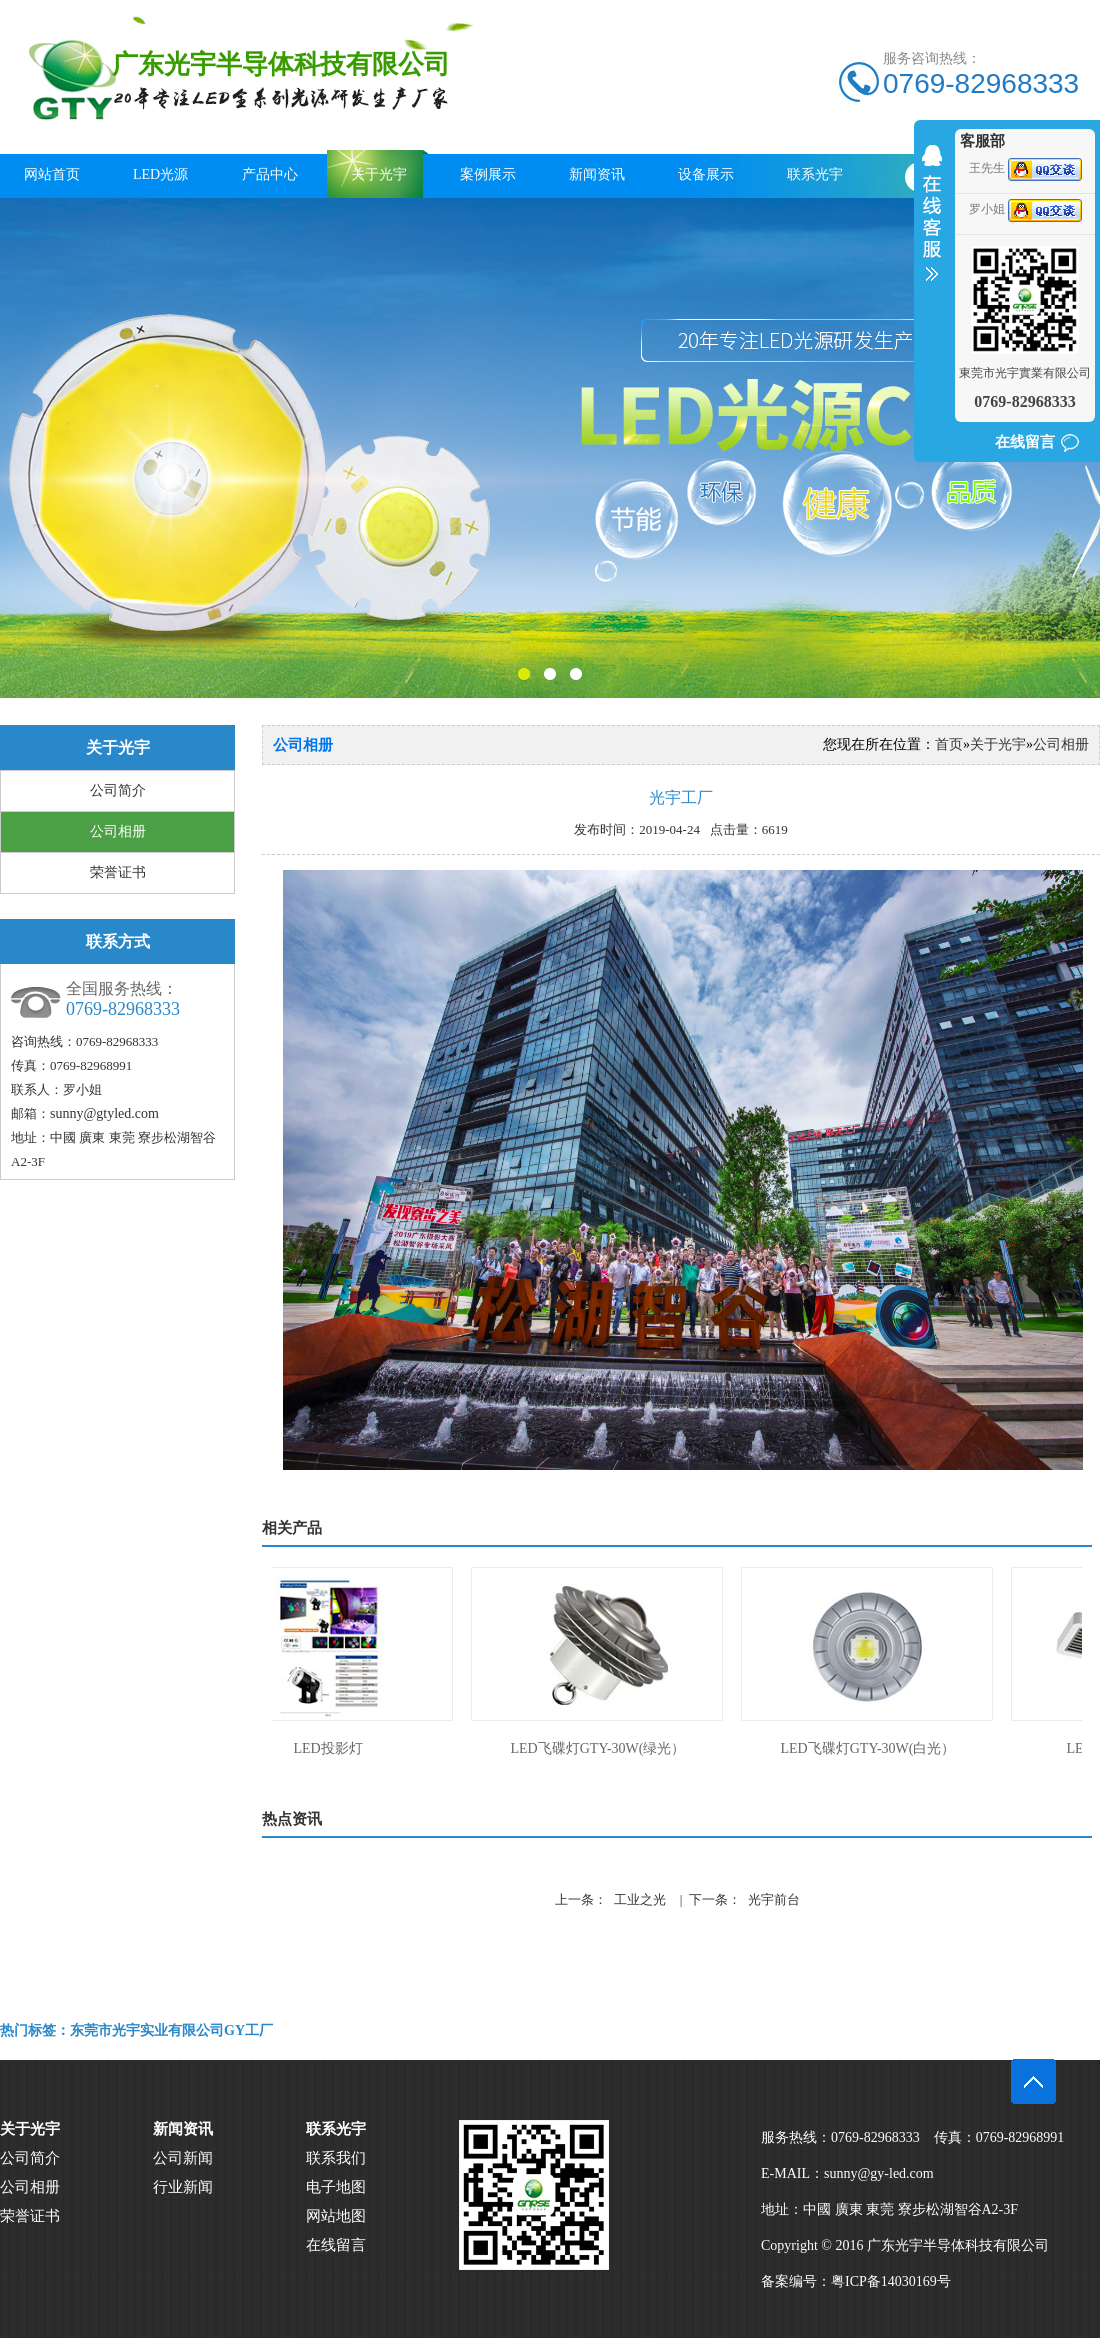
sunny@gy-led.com (879, 2173)
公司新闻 (183, 2158)
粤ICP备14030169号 (891, 2281)
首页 (949, 744)
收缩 (932, 226)
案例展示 (488, 174)
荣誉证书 (118, 872)
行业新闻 (183, 2187)
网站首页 (52, 174)
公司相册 (118, 831)
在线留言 (1025, 442)
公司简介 (118, 790)
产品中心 (270, 174)
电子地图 (336, 2187)
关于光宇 (379, 174)
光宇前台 (774, 1899)
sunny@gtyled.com (104, 1113)
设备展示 (706, 174)
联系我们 (336, 2158)
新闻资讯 (597, 174)
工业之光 (640, 1899)
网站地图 (336, 2216)
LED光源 (160, 174)
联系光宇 (815, 174)
